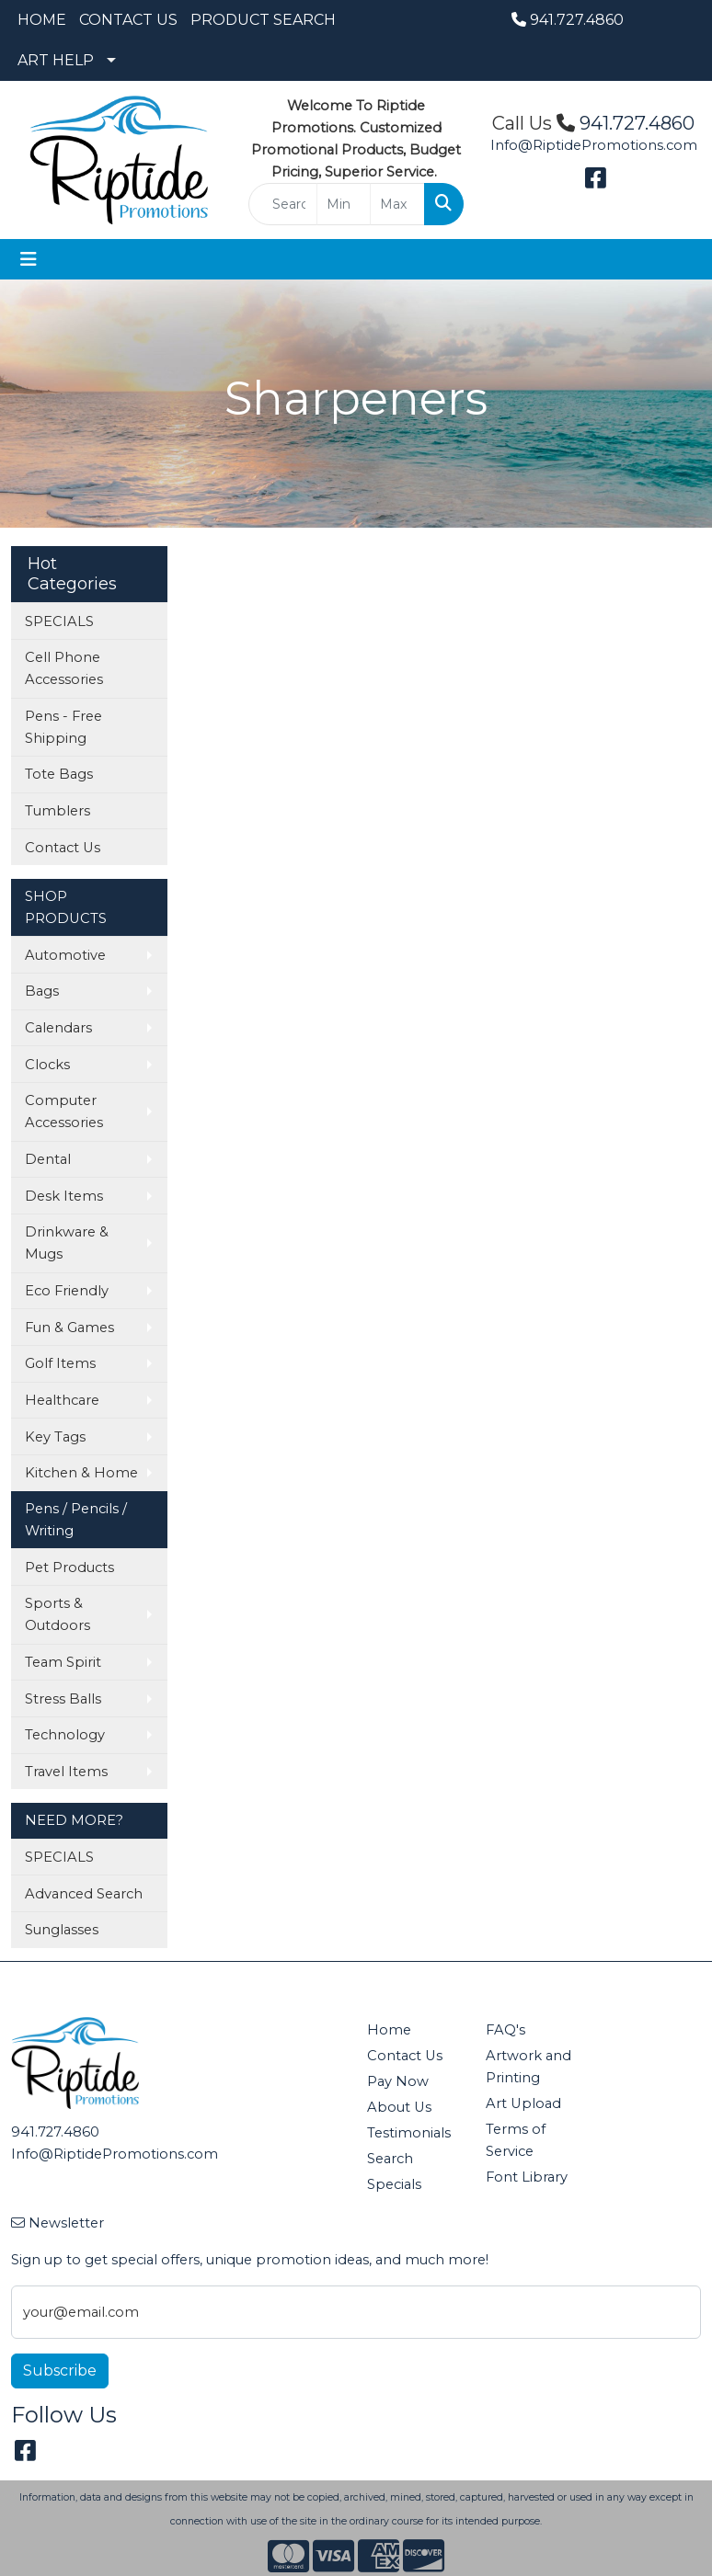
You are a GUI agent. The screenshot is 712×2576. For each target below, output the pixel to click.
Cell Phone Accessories (64, 668)
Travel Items (66, 1771)
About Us (399, 2107)
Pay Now (398, 2081)
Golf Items (60, 1363)
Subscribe (60, 2370)
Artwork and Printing (528, 2066)
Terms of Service (515, 2140)
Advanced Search (84, 1894)
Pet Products (69, 1567)
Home (389, 2030)
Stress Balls (63, 1699)
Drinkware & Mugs (67, 1243)
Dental (48, 1159)
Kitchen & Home (81, 1473)
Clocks (47, 1064)
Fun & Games (69, 1327)
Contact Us (62, 847)
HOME (41, 19)
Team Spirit (63, 1662)
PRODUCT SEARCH (263, 19)
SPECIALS (59, 621)
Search (390, 2158)
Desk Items (64, 1196)
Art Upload (523, 2103)
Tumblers (57, 811)
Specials (394, 2184)
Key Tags (55, 1437)
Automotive (65, 955)
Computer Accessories (64, 1111)
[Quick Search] (282, 204)
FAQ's (505, 2030)
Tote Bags (59, 774)
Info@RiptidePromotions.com (593, 145)
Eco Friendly (67, 1290)
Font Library (527, 2177)
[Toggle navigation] (28, 259)
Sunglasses (61, 1929)
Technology (65, 1735)
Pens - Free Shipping (63, 727)
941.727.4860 (567, 19)
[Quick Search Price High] (397, 204)
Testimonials (409, 2133)
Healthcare (62, 1400)
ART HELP (55, 60)
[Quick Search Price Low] (344, 204)
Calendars (58, 1028)
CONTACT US (128, 19)
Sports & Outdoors (57, 1614)
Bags (42, 991)
